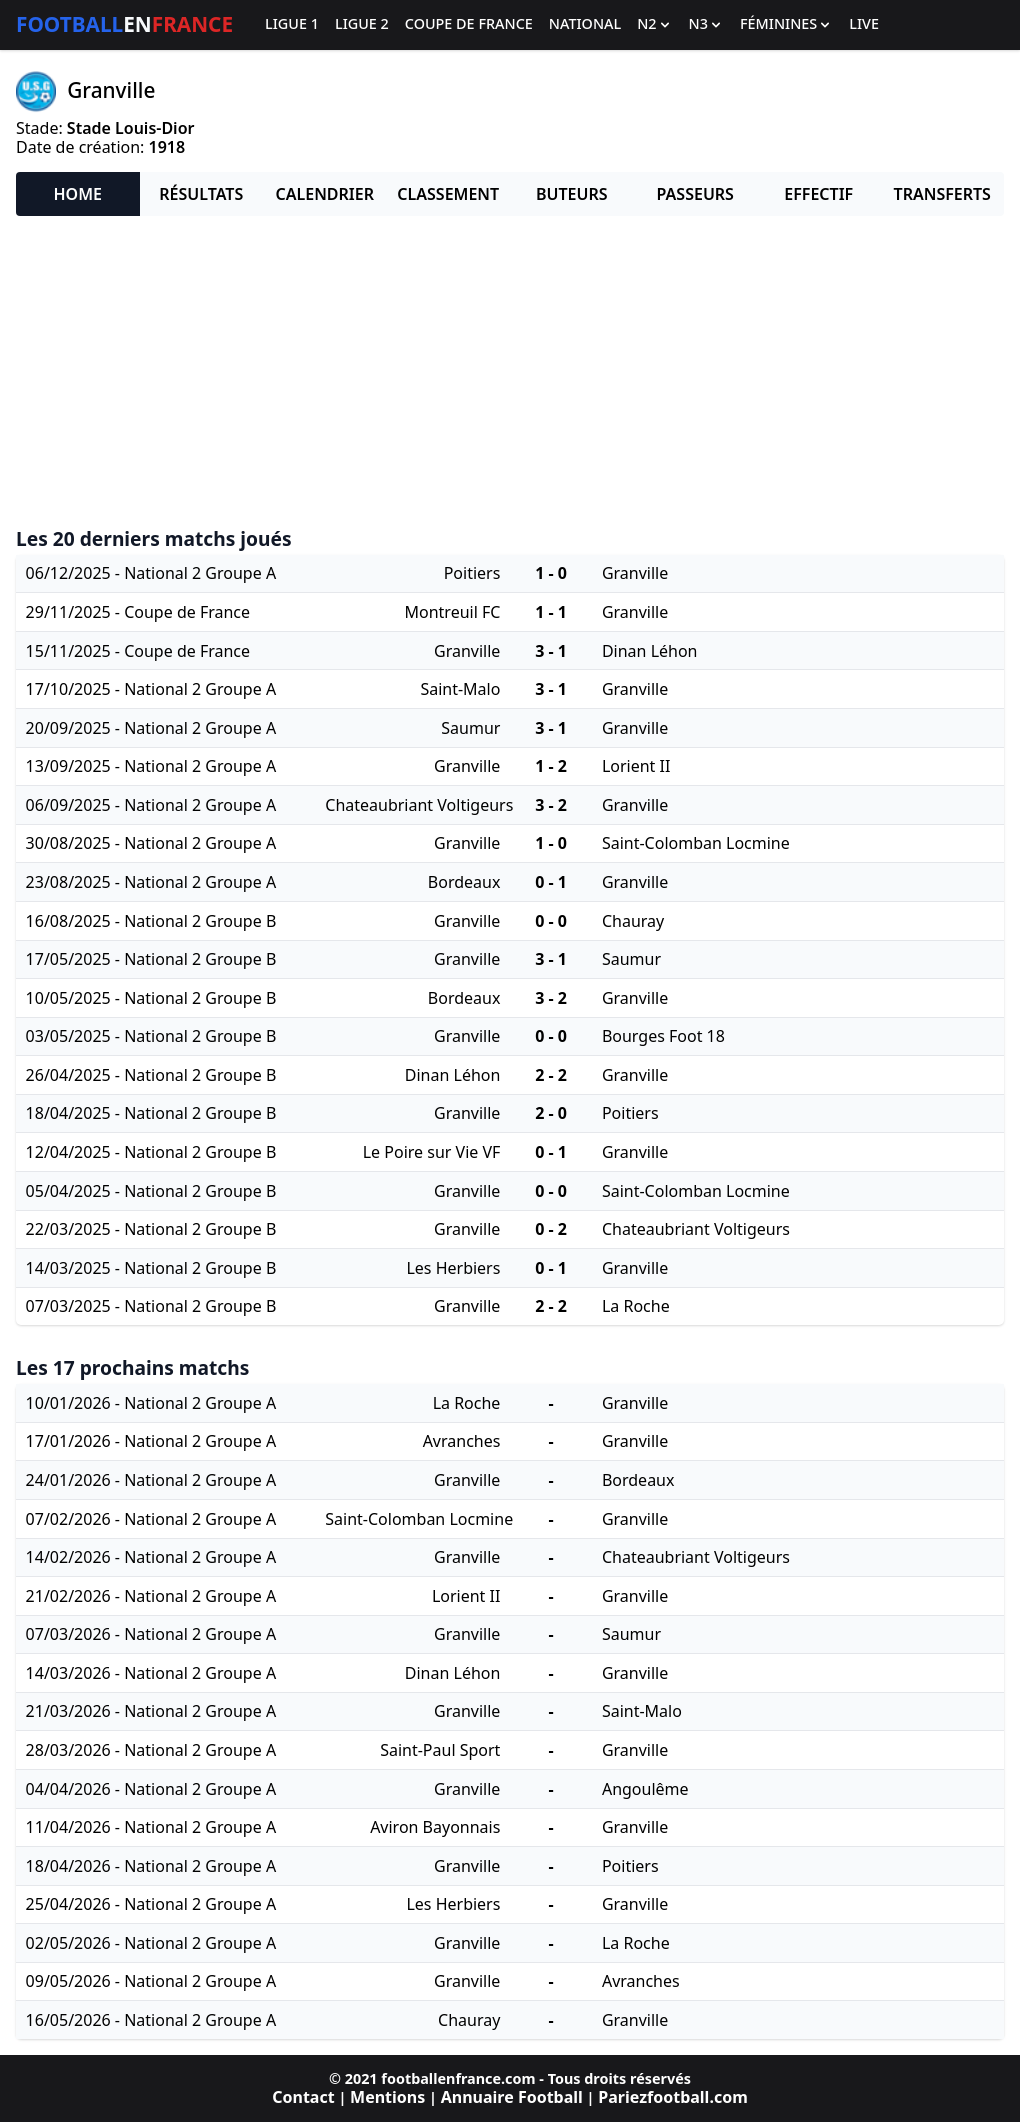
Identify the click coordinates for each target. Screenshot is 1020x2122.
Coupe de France (469, 24)
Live (864, 24)
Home (78, 194)
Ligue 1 (292, 24)
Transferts (942, 194)
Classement (448, 194)
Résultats (201, 194)
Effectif (818, 194)
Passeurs (695, 194)
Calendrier (325, 194)
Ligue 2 (362, 24)
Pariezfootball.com (672, 2097)
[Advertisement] (510, 372)
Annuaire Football (512, 2097)
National (585, 24)
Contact (303, 2097)
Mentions (387, 2097)
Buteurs (572, 194)
